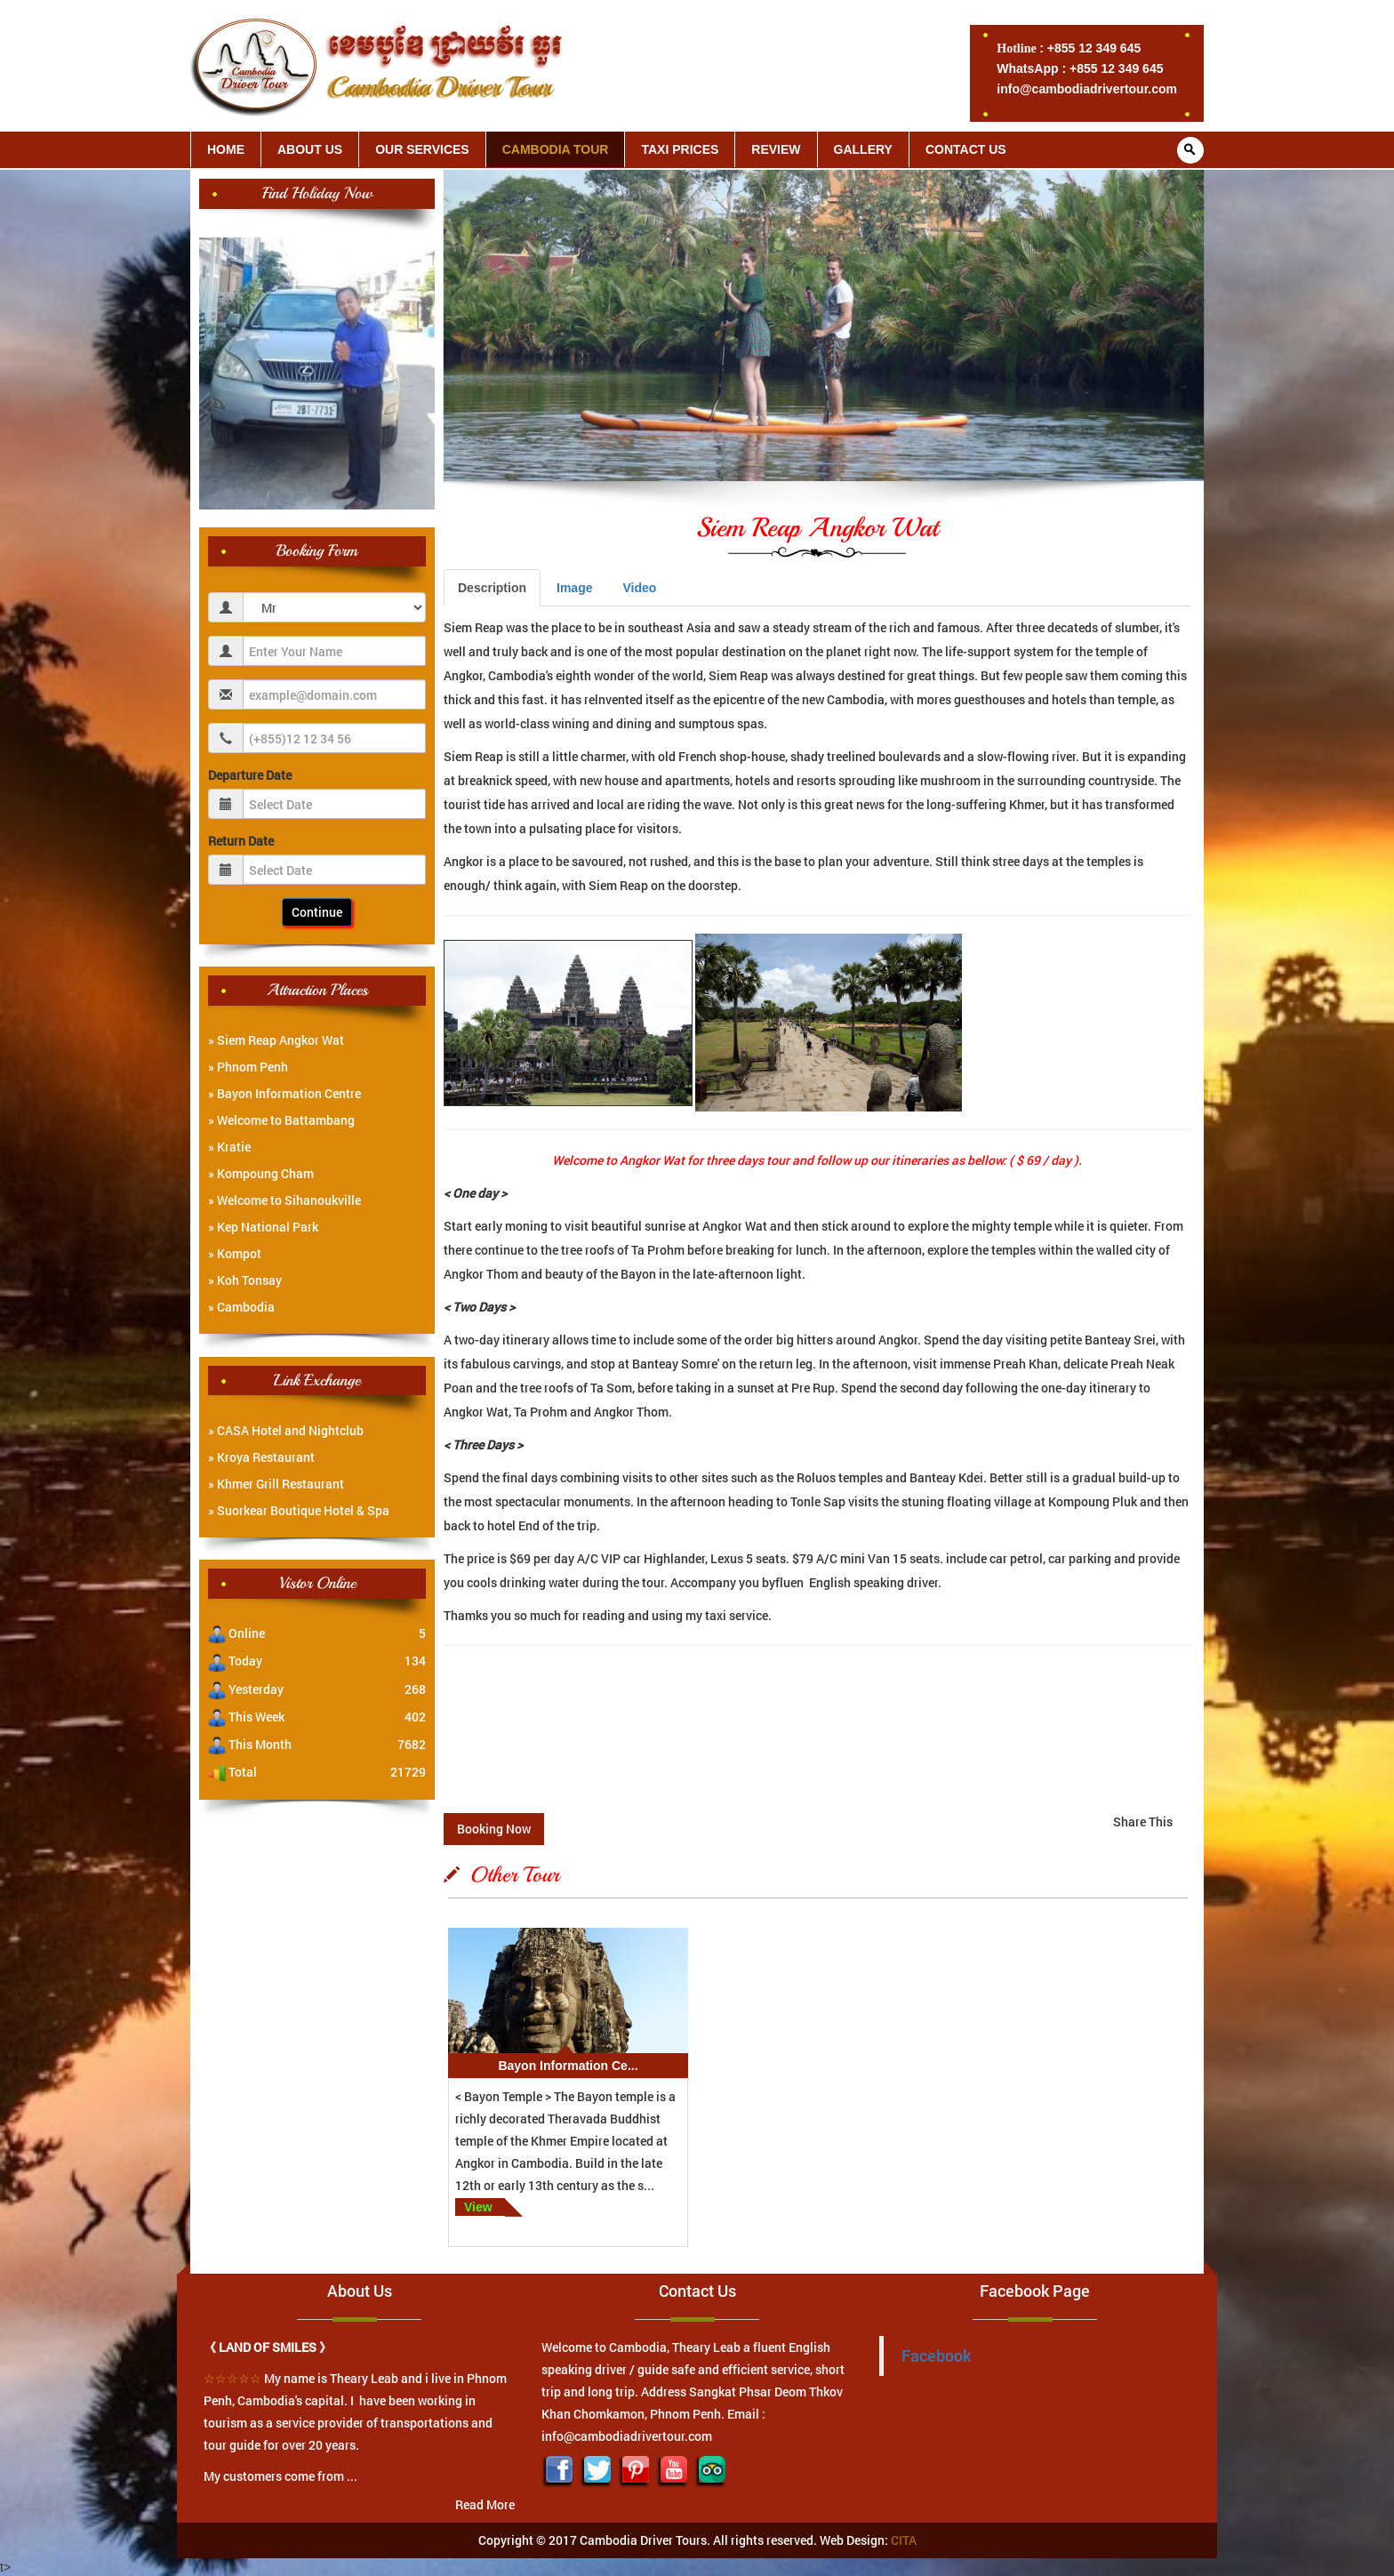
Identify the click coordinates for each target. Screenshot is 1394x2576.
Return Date (241, 840)
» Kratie (229, 1146)
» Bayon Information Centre (284, 1093)
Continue (317, 911)
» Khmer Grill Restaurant (276, 1483)
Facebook (936, 2356)
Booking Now (494, 1828)
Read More (485, 2504)
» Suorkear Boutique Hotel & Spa (298, 1510)
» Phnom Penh (248, 1066)
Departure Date (250, 774)
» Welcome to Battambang (281, 1119)
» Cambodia (241, 1306)
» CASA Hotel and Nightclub (286, 1430)
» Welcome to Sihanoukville (284, 1200)
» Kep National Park (263, 1226)
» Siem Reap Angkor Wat (276, 1039)
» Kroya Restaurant (261, 1456)
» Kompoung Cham (261, 1173)
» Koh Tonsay (245, 1280)
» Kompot (234, 1253)
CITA (904, 2540)
